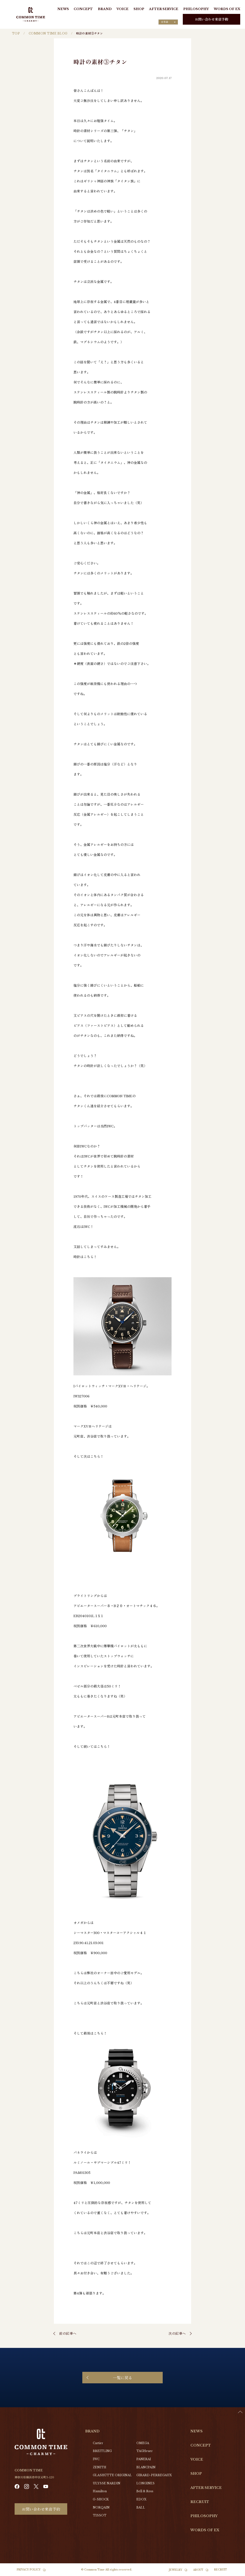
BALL (140, 2507)
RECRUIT (199, 2502)
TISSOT (99, 2515)
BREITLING (102, 2451)
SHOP (139, 9)
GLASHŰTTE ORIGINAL (112, 2475)
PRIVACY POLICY (29, 2569)
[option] (233, 2572)
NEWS (63, 9)
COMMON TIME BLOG (48, 33)
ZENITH (99, 2467)
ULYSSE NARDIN (106, 2483)
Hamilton (100, 2491)
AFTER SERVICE (163, 9)
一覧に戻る (122, 2377)
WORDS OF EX (227, 9)
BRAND (105, 9)
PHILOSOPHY (196, 9)
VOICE (122, 9)
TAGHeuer (144, 2451)
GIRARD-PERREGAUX (154, 2475)
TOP (16, 33)
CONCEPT (83, 9)
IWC (96, 2459)
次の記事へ (177, 2333)
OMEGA (142, 2443)
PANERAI (143, 2459)
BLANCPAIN (146, 2467)
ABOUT (198, 2569)
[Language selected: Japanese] (168, 22)
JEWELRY (175, 2569)
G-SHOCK (101, 2499)
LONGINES (145, 2483)
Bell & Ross (144, 2491)
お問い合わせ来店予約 (211, 19)
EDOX (141, 2499)
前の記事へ (68, 2333)
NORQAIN (101, 2507)
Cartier (98, 2443)
